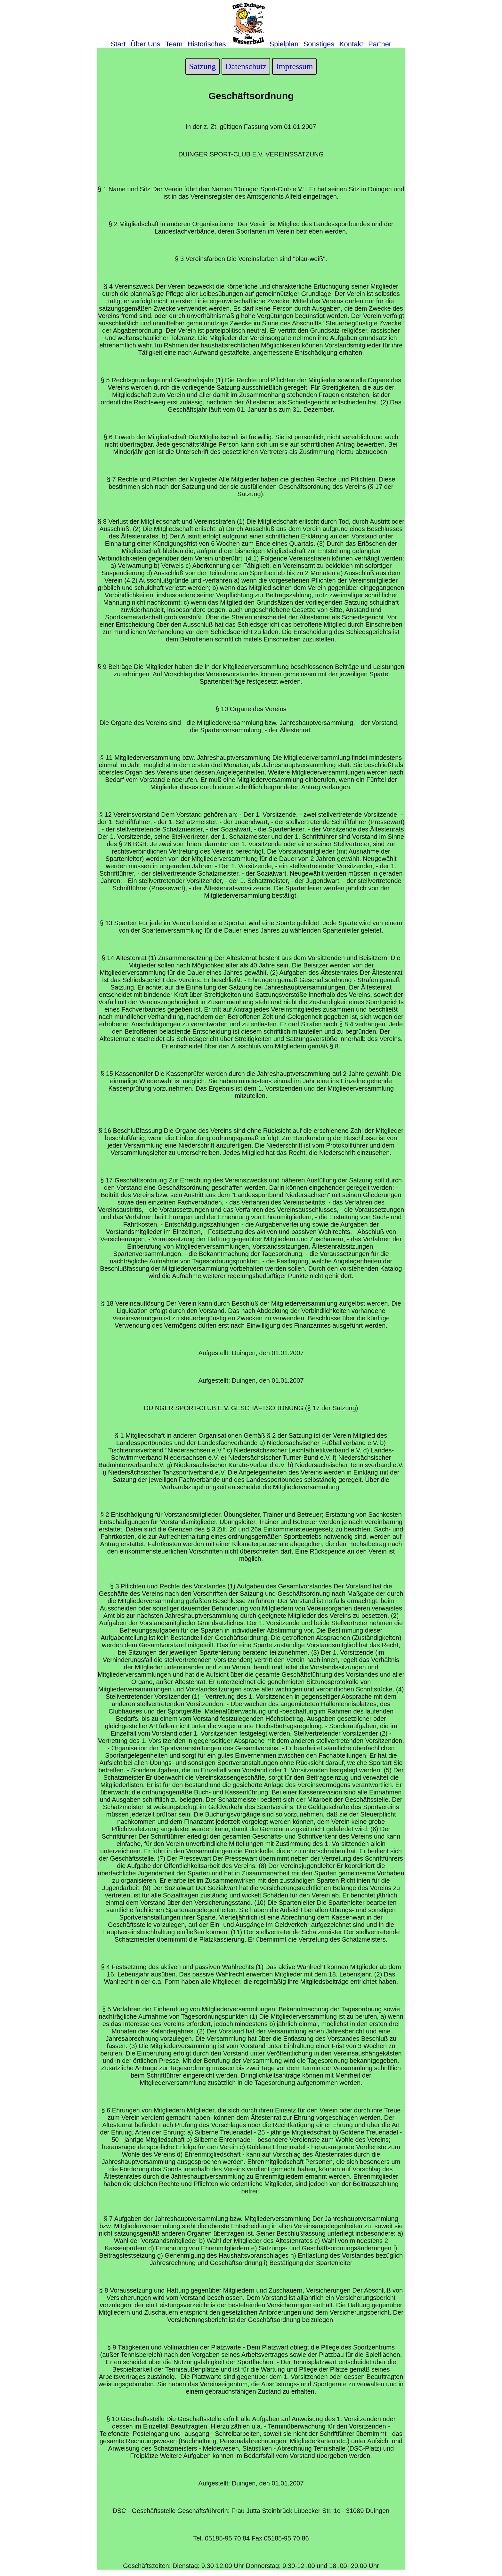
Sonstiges (319, 44)
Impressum (294, 66)
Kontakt (351, 44)
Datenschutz (246, 66)
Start (118, 44)
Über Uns (145, 44)
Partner (379, 44)
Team (173, 44)
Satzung (202, 66)
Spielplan (284, 44)
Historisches (207, 44)
